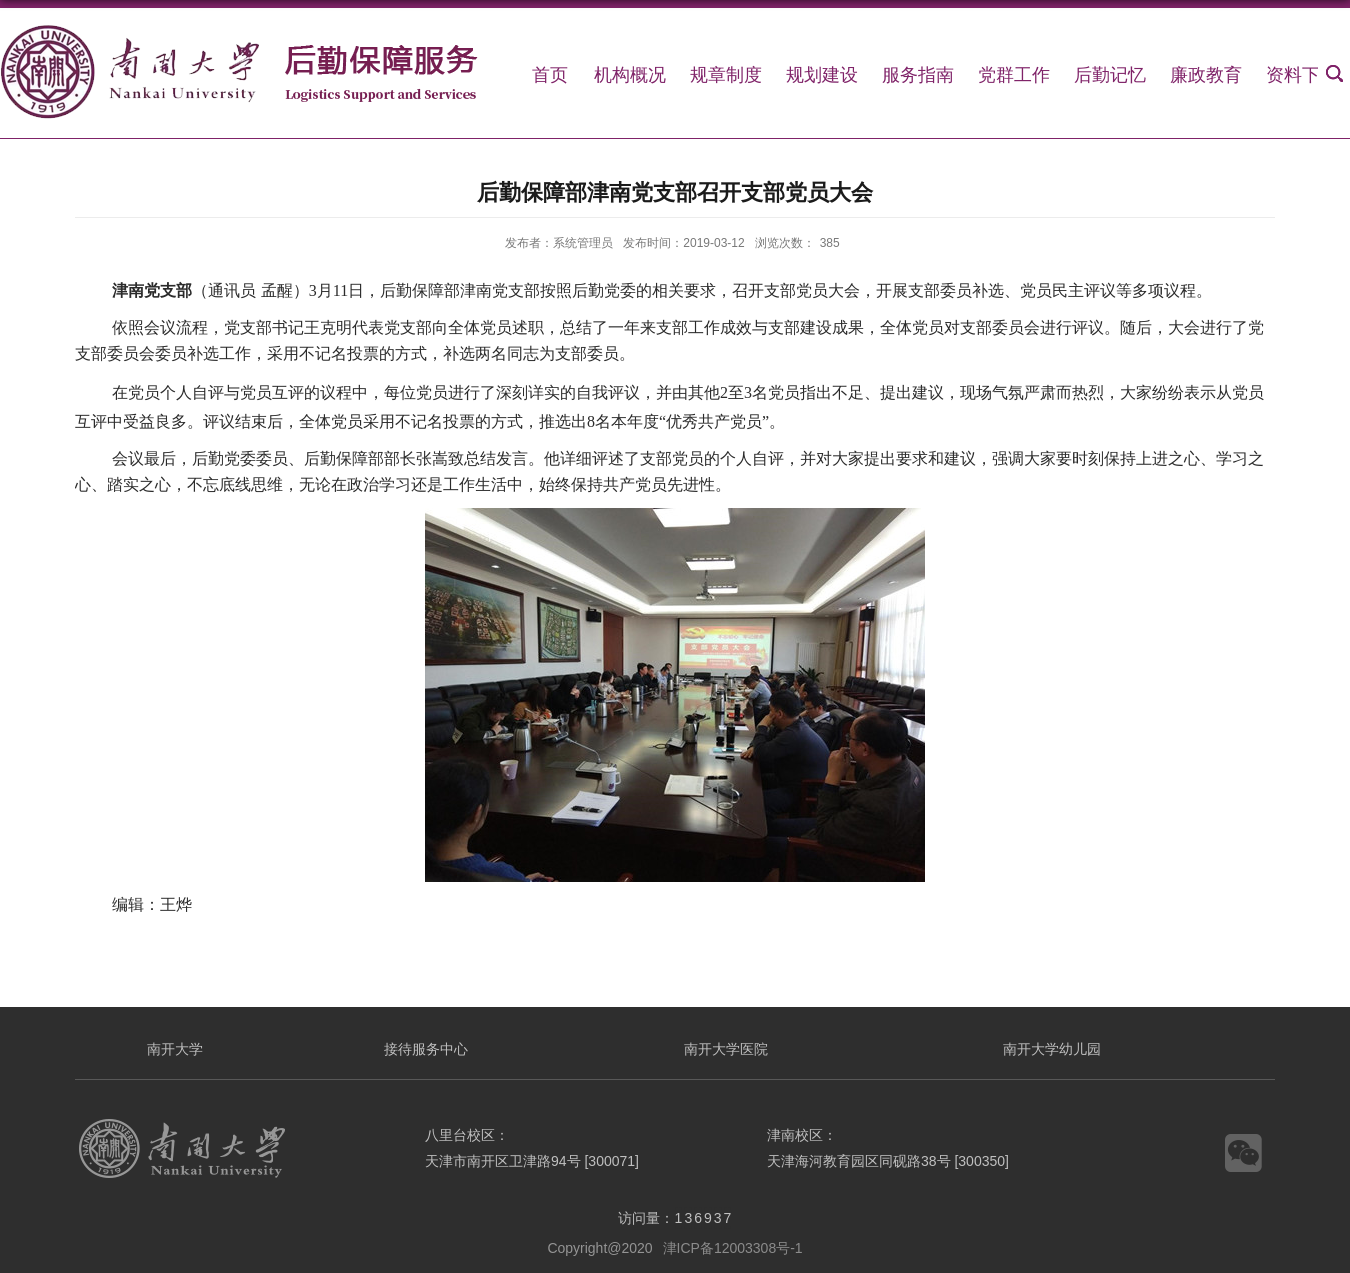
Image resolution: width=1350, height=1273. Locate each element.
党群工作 (1014, 75)
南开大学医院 (726, 1049)
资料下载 (1302, 75)
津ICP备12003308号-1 (733, 1248)
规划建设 (822, 75)
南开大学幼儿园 (1052, 1049)
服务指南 (918, 75)
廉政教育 (1206, 75)
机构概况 (630, 75)
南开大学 (175, 1049)
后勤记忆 (1110, 75)
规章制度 (726, 75)
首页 (550, 75)
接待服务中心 (426, 1049)
